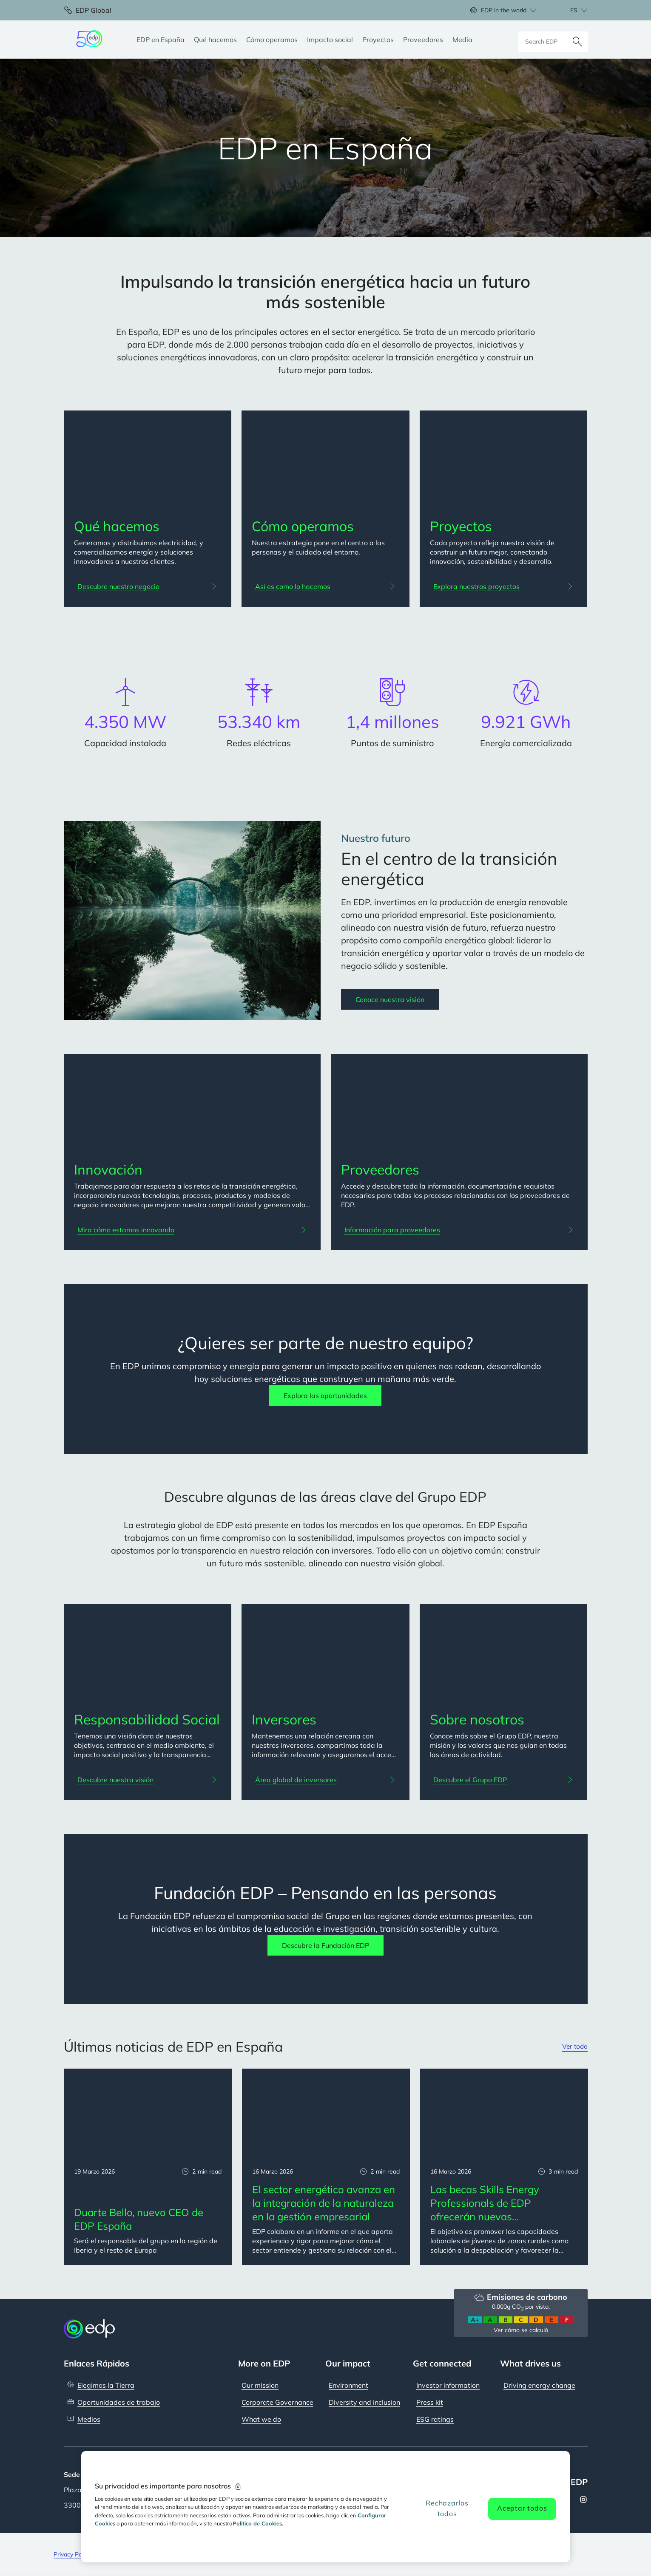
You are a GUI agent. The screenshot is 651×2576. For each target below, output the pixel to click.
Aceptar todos (522, 2508)
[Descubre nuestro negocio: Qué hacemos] (148, 586)
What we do (261, 2419)
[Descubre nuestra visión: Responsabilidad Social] (148, 1779)
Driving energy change (539, 2385)
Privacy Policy (72, 2554)
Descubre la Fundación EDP (325, 1945)
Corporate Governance (277, 2402)
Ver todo (574, 2046)
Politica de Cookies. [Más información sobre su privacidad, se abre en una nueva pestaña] (258, 2523)
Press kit (429, 2402)
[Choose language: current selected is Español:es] (570, 10)
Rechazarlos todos (447, 2508)
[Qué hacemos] (215, 39)
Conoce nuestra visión (389, 999)
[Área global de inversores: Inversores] (325, 1779)
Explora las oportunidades (325, 1395)
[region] (325, 2506)
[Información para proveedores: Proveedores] (459, 1230)
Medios (88, 2419)
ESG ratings (435, 2419)
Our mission (260, 2385)
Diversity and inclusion (364, 2402)
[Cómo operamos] (272, 39)
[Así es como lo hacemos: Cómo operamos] (325, 586)
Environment (348, 2385)
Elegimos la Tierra (105, 2385)
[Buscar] (577, 39)
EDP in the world (503, 10)
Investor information (448, 2385)
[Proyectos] (378, 39)
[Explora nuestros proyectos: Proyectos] (503, 586)
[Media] (462, 39)
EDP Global (93, 10)
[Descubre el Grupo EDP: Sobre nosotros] (503, 1779)
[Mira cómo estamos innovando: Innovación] (192, 1230)
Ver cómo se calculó (521, 2330)
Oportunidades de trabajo (118, 2402)
